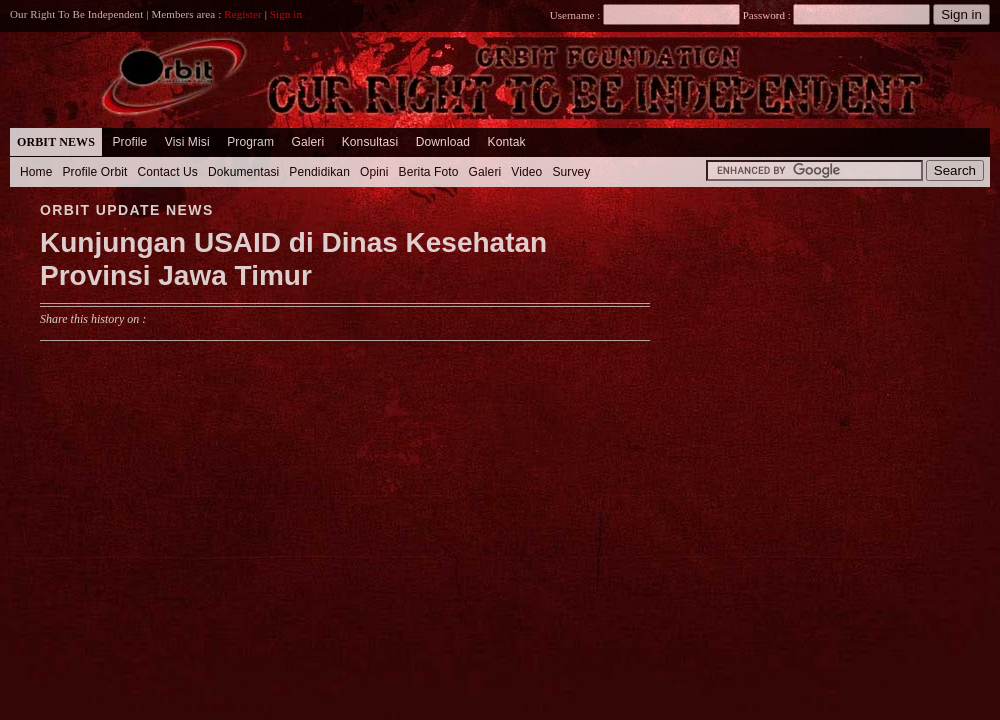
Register (243, 14)
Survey (571, 172)
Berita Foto (429, 172)
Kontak (507, 142)
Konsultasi (370, 142)
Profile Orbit (95, 172)
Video (526, 172)
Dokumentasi (243, 172)
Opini (374, 172)
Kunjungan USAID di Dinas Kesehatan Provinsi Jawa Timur (293, 259)
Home (36, 172)
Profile (129, 142)
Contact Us (167, 172)
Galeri (307, 142)
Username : (645, 15)
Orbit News (56, 142)
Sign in (286, 14)
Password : (766, 15)
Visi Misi (187, 142)
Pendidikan (319, 172)
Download (443, 142)
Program (250, 142)
